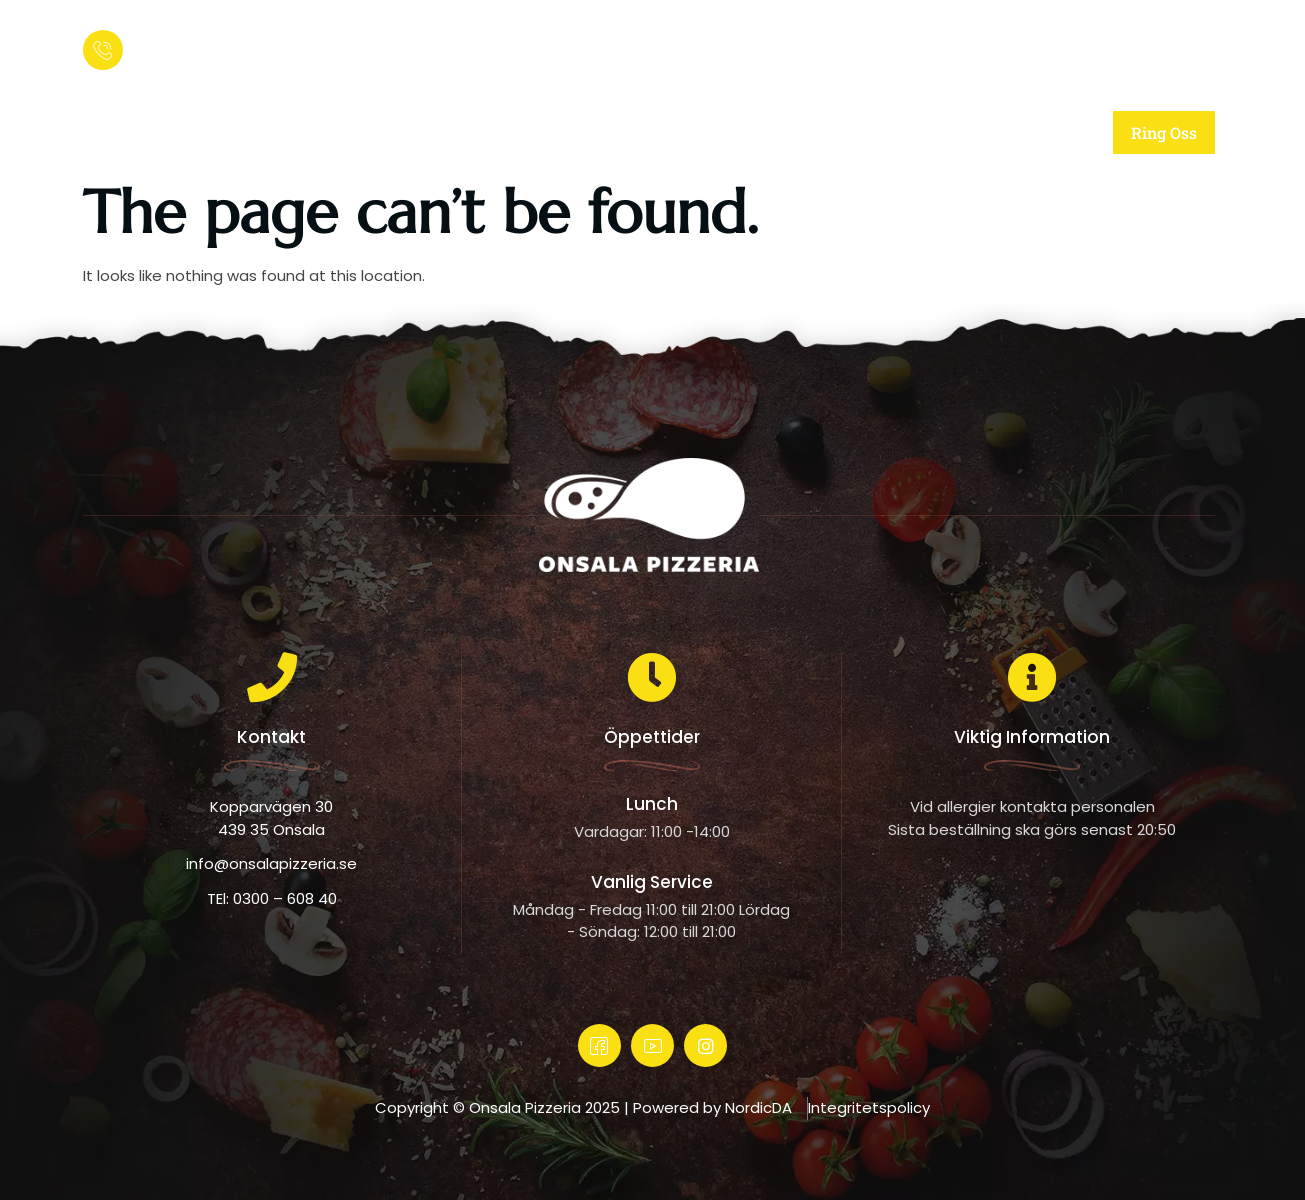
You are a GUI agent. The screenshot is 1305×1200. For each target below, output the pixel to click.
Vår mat (688, 132)
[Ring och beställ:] (103, 50)
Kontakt (972, 132)
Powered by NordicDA (712, 1107)
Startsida (379, 132)
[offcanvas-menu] (1193, 45)
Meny (831, 132)
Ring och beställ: (191, 35)
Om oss (536, 132)
